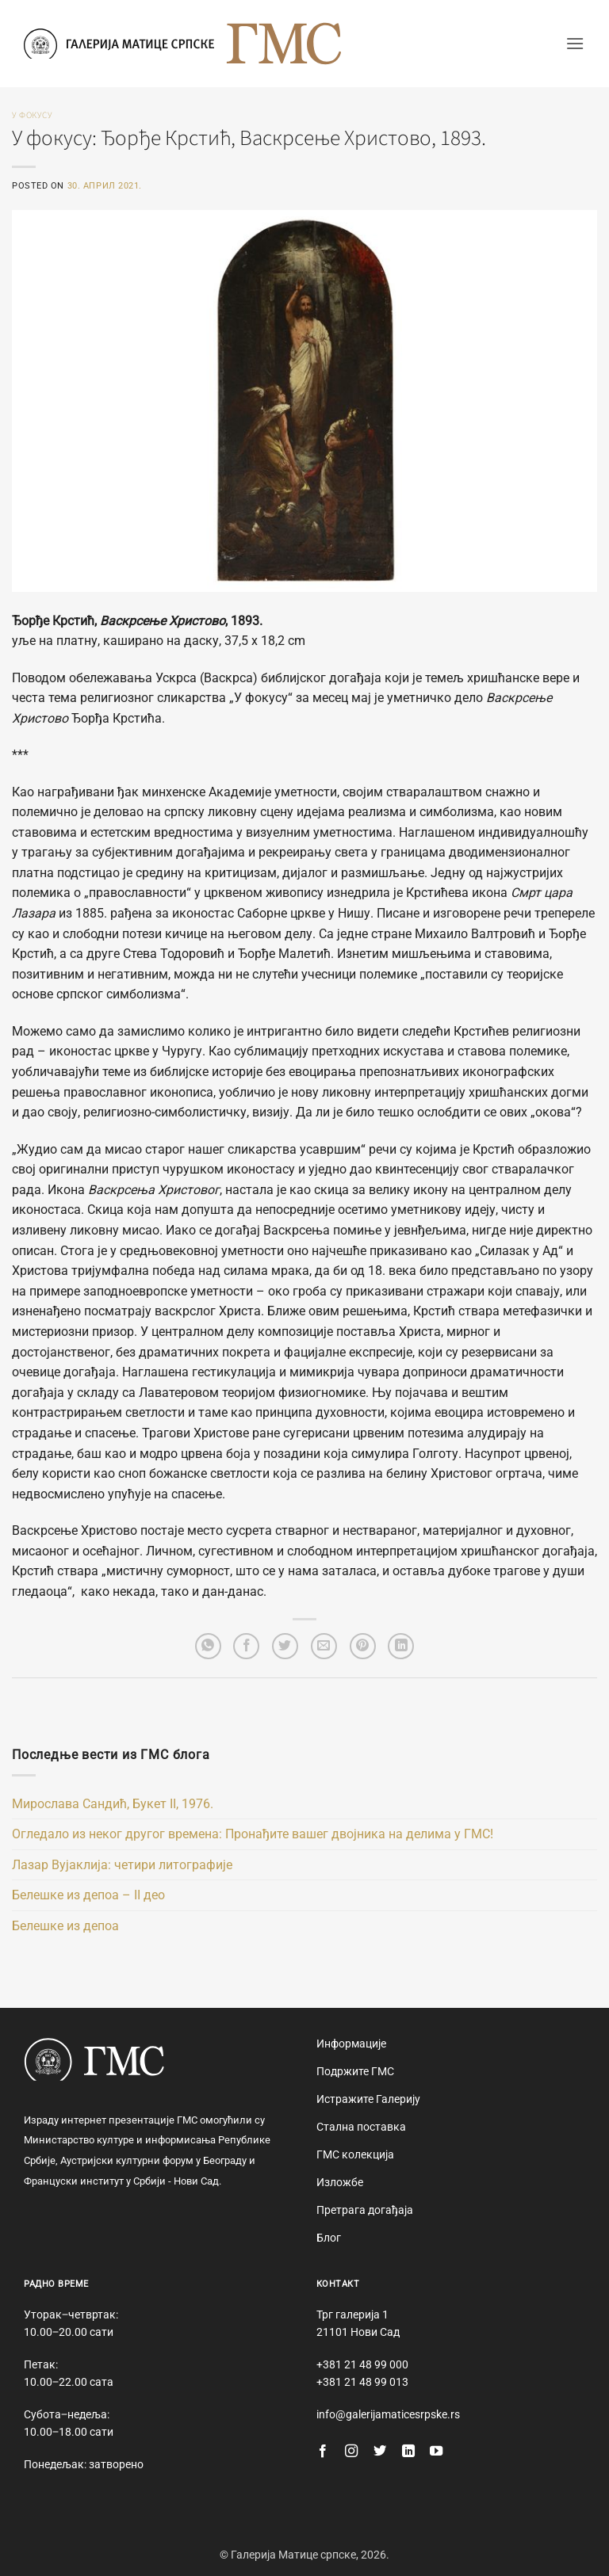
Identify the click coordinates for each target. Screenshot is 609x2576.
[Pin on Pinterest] (363, 1646)
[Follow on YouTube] (436, 2451)
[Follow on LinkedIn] (408, 2451)
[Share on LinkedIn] (401, 1646)
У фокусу (32, 115)
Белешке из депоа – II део (88, 1894)
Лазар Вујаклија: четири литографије (122, 1864)
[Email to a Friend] (324, 1646)
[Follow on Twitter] (379, 2451)
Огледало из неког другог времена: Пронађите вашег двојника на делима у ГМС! (252, 1833)
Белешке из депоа (65, 1925)
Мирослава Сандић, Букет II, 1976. (112, 1803)
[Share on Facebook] (246, 1646)
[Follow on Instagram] (351, 2451)
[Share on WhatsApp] (208, 1646)
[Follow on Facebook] (322, 2451)
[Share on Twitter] (285, 1646)
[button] (574, 43)
